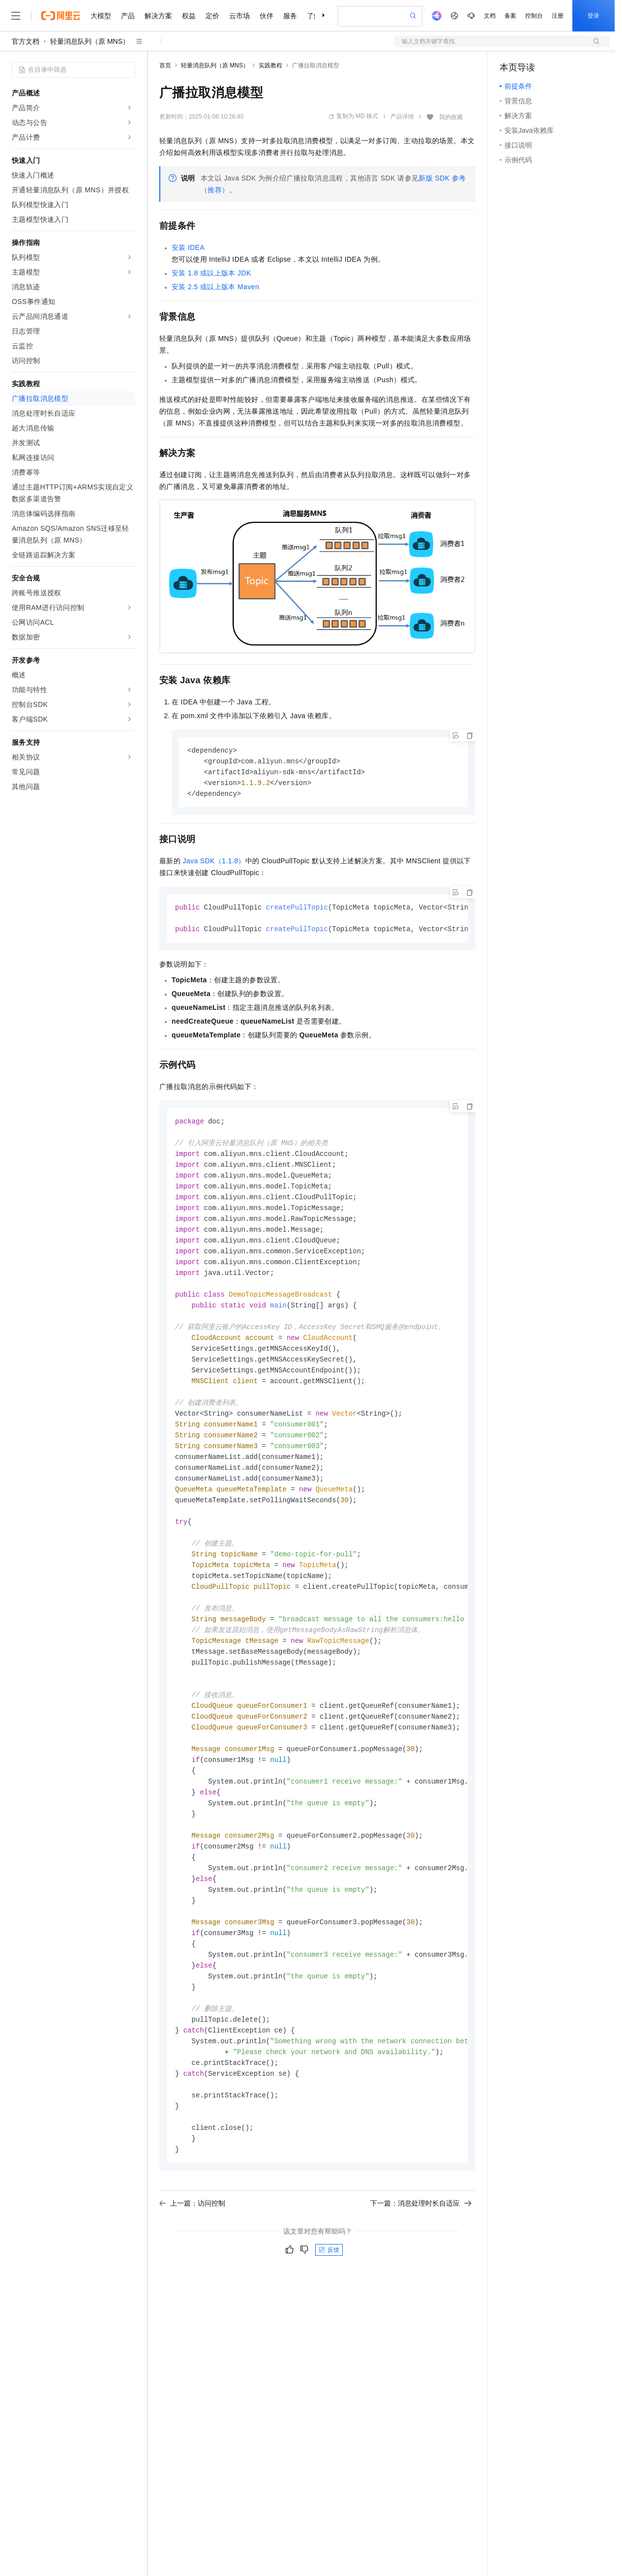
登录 (593, 15)
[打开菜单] (15, 15)
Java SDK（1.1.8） (213, 863)
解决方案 (158, 16)
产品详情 (402, 116)
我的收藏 (451, 117)
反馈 (329, 2301)
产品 (128, 16)
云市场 (239, 16)
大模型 (100, 16)
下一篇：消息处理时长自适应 (421, 2254)
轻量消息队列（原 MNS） (89, 41)
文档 (490, 15)
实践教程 (270, 65)
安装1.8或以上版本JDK (211, 273)
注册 (557, 15)
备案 (510, 15)
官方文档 (25, 41)
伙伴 (266, 16)
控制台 (534, 15)
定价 (212, 16)
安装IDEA (188, 247)
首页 (165, 65)
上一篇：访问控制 (192, 2254)
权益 (189, 16)
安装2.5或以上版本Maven (215, 287)
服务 (290, 16)
